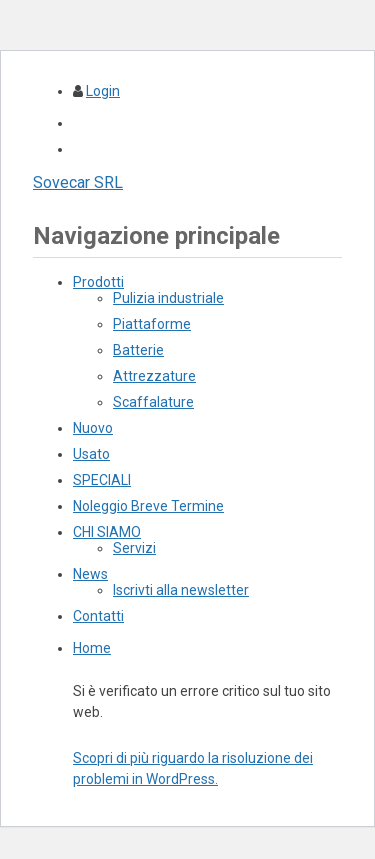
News (90, 574)
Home (92, 648)
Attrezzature (154, 376)
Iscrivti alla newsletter (181, 590)
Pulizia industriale (168, 298)
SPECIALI (102, 480)
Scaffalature (153, 402)
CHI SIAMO (107, 532)
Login (103, 91)
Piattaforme (152, 324)
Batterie (138, 350)
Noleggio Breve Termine (148, 506)
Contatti (98, 616)
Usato (91, 454)
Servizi (134, 548)
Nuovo (93, 428)
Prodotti (98, 282)
